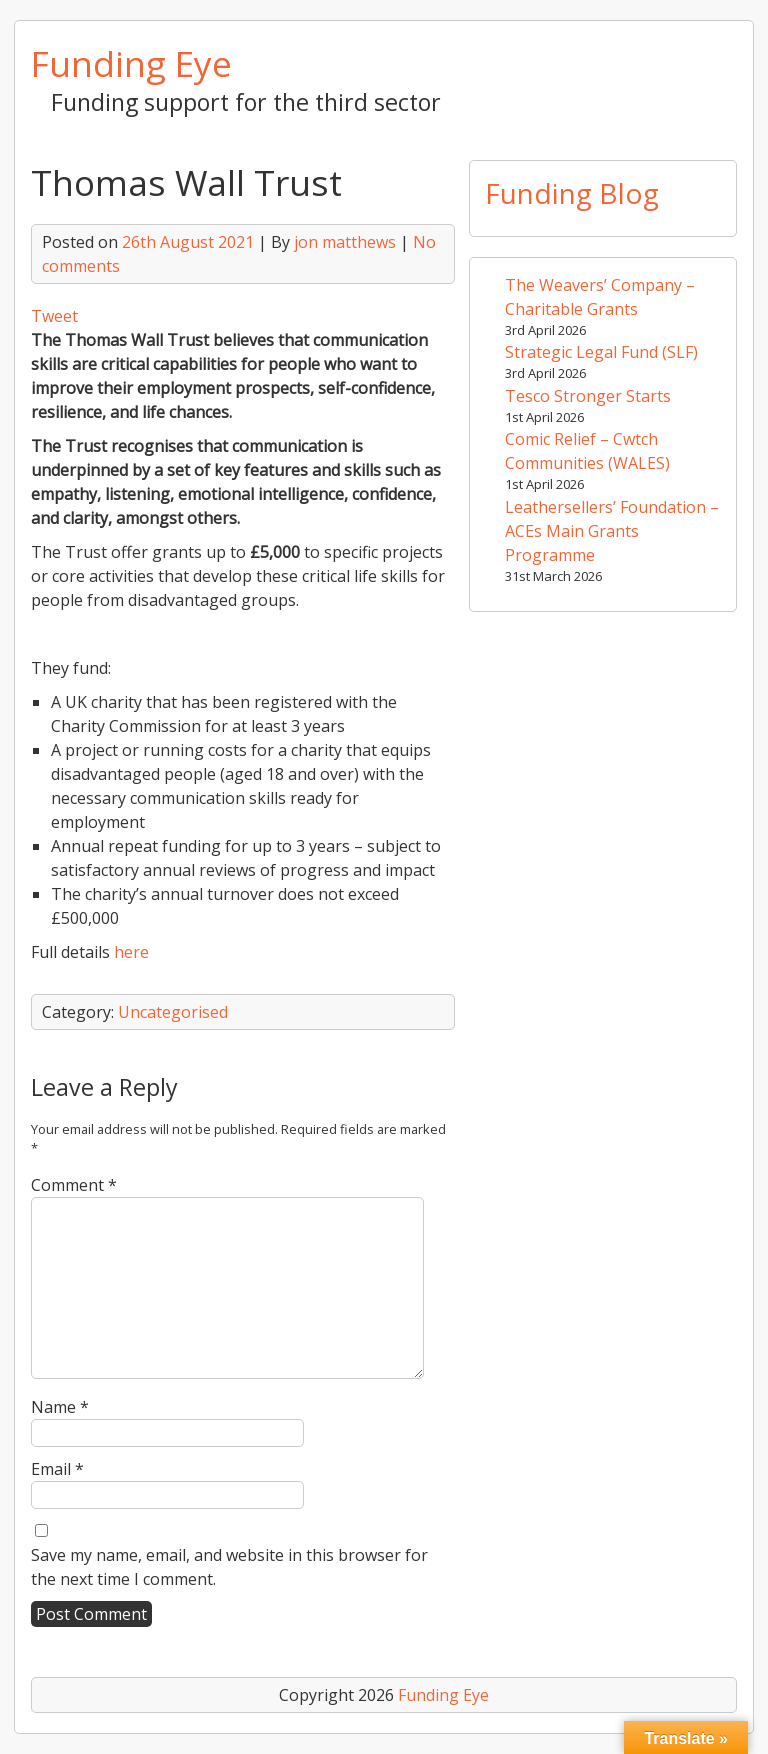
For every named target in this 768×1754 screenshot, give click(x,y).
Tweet (54, 316)
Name (60, 1407)
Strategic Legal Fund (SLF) (601, 352)
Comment (74, 1185)
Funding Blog (572, 193)
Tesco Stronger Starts (588, 396)
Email (57, 1469)
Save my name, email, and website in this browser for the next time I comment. (229, 1567)
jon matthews (345, 242)
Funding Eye (131, 63)
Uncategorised (173, 1012)
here (131, 952)
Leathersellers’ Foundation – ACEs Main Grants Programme (612, 531)
